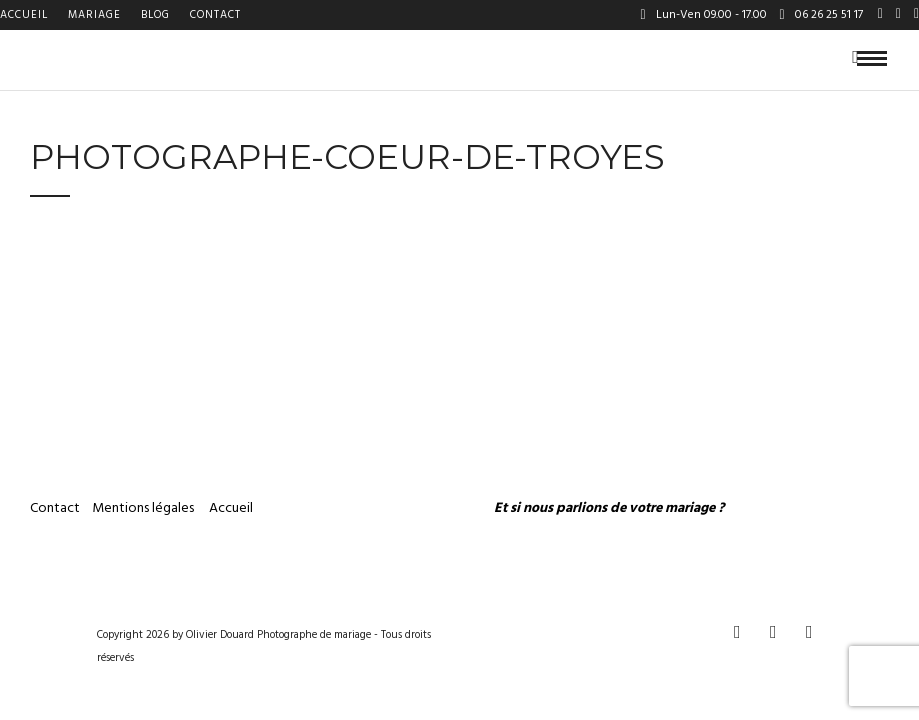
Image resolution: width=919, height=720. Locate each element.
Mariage (94, 15)
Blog (155, 15)
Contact (215, 15)
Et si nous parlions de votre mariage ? (609, 508)
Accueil (24, 15)
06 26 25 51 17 (821, 15)
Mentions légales (144, 508)
